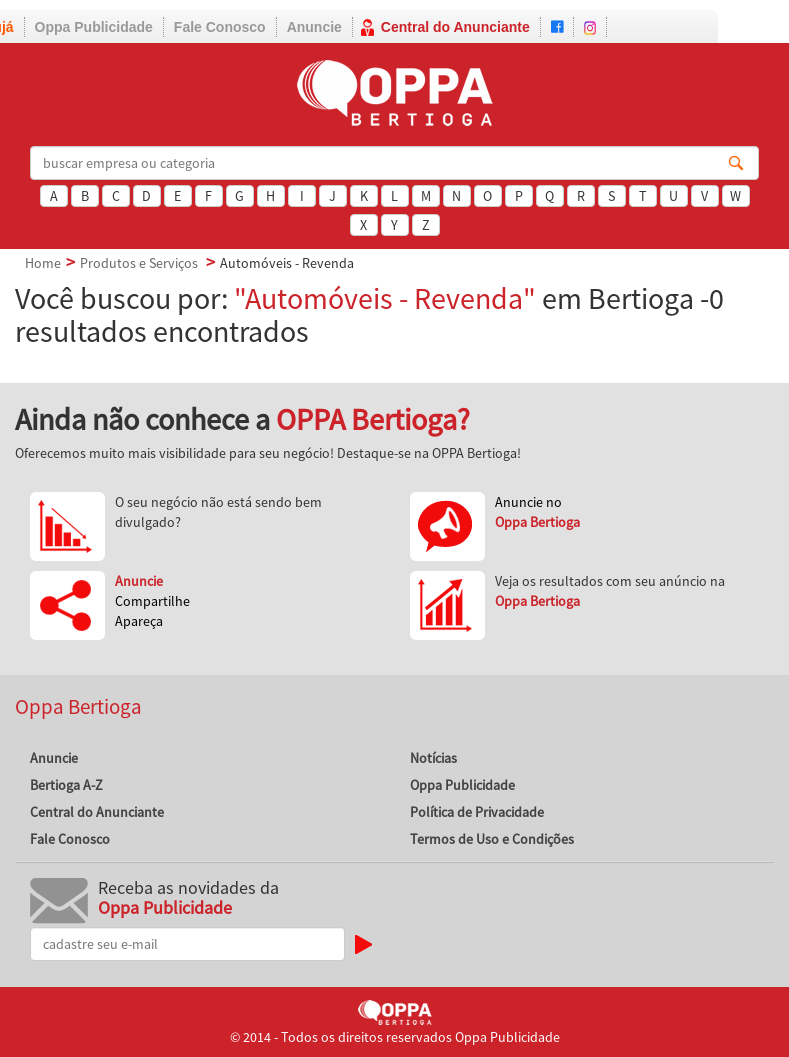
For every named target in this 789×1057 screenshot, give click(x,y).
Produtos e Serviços (139, 263)
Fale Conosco (220, 27)
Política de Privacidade (477, 812)
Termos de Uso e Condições (492, 839)
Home (43, 263)
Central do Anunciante (455, 27)
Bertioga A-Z (66, 785)
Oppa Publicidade (94, 27)
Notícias (433, 758)
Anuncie (314, 27)
